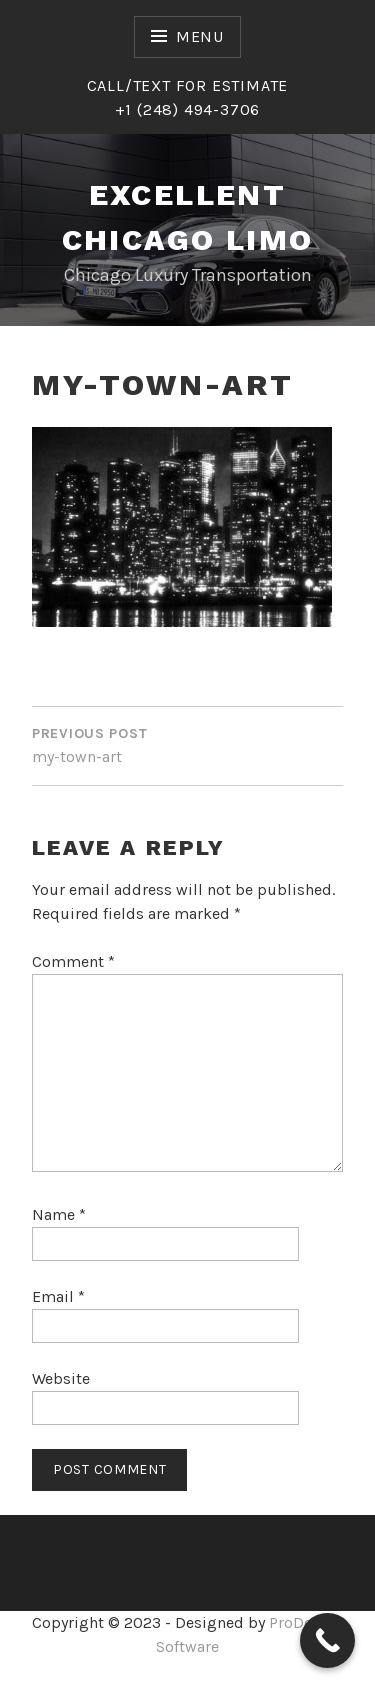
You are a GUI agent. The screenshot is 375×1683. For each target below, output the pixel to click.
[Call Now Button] (327, 1640)
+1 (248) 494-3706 (188, 109)
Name (59, 1214)
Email (58, 1296)
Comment (73, 961)
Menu (200, 36)
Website (61, 1378)
